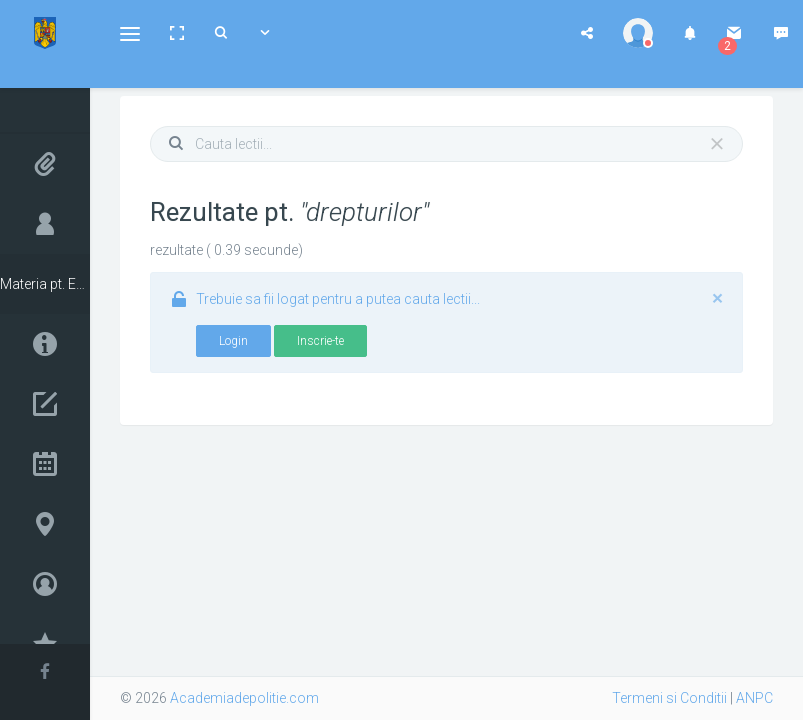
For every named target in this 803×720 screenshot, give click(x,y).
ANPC (754, 698)
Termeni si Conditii (669, 698)
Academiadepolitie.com (244, 698)
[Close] (717, 144)
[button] (130, 33)
